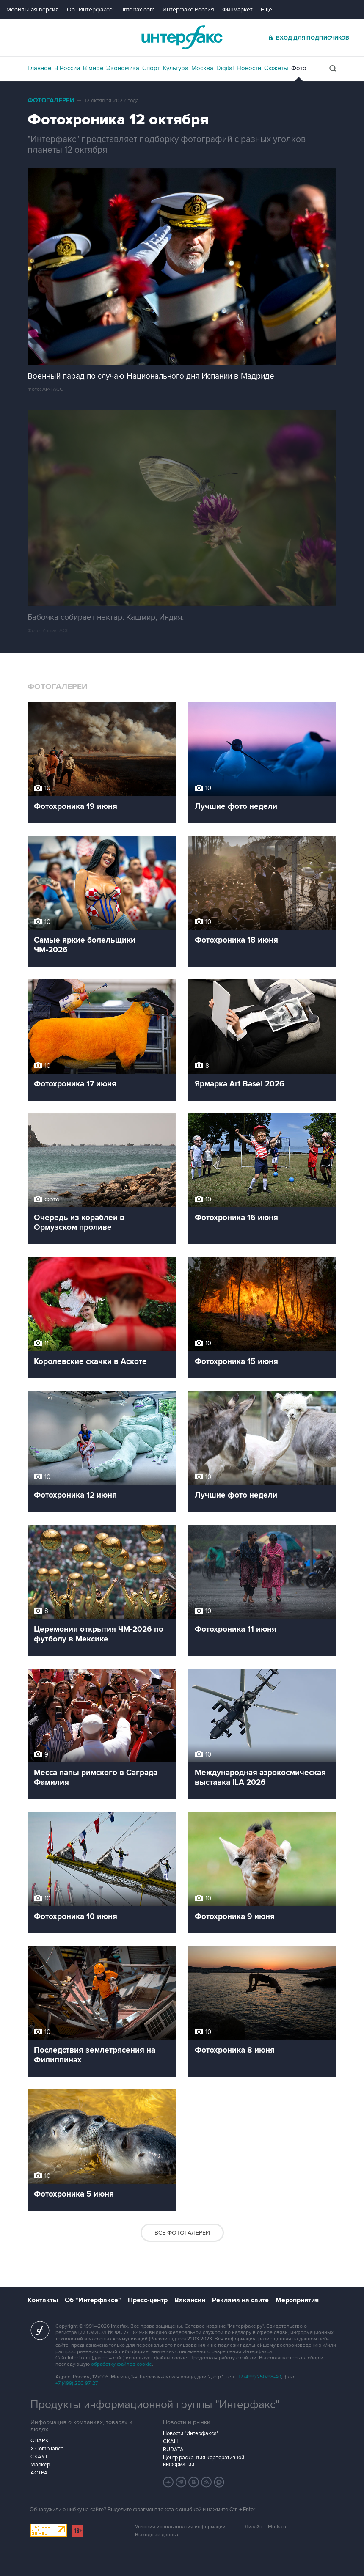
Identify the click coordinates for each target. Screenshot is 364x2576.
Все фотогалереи (182, 2232)
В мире (93, 68)
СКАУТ (39, 2456)
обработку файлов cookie (121, 2364)
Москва (202, 68)
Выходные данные (157, 2535)
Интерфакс (182, 37)
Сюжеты (276, 68)
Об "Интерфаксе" (91, 9)
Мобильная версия (32, 9)
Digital (225, 68)
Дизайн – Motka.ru (266, 2527)
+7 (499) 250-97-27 (76, 2383)
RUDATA (173, 2449)
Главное (39, 68)
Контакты (43, 2300)
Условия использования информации (180, 2527)
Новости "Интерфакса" (190, 2433)
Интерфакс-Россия (188, 9)
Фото (298, 68)
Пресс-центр (148, 2300)
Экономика (122, 68)
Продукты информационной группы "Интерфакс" (154, 2404)
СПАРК (39, 2440)
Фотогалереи (51, 100)
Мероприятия (297, 2300)
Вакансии (189, 2300)
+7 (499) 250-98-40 (259, 2377)
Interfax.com (138, 9)
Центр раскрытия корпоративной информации (203, 2461)
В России (67, 68)
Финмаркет (237, 9)
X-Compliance (46, 2448)
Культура (175, 68)
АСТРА (39, 2472)
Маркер (40, 2464)
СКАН (170, 2441)
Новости (249, 68)
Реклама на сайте (240, 2300)
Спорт (151, 68)
